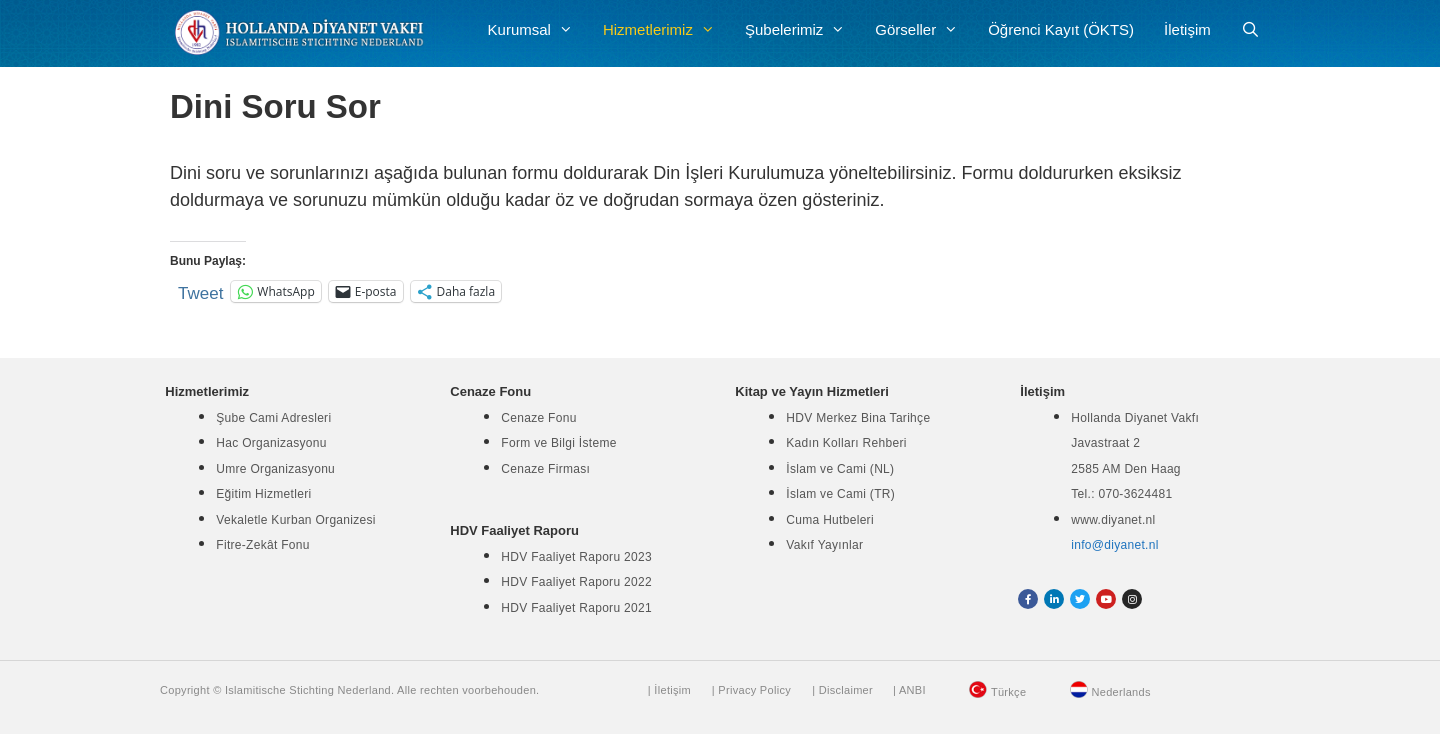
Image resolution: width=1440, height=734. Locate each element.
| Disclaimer (842, 690)
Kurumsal (538, 30)
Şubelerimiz (802, 30)
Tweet (200, 291)
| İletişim (669, 690)
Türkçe (1008, 692)
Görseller (924, 30)
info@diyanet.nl (1114, 545)
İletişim (1187, 29)
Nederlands (1121, 692)
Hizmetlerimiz (666, 30)
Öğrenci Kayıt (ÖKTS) (1061, 29)
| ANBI (909, 690)
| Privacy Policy (751, 690)
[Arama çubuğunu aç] (1250, 30)
